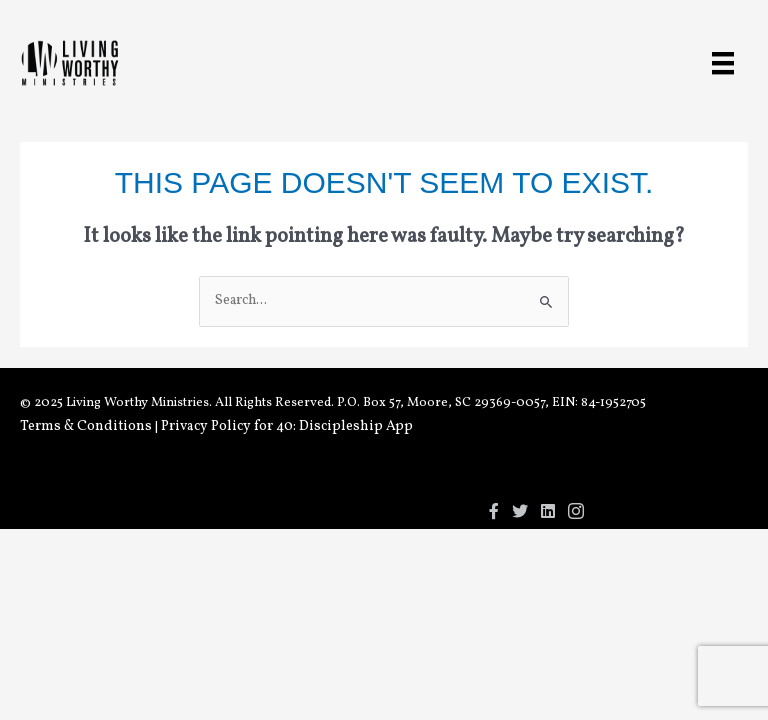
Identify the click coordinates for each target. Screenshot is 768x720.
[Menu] (723, 63)
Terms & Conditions (86, 426)
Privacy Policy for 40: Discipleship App (287, 426)
